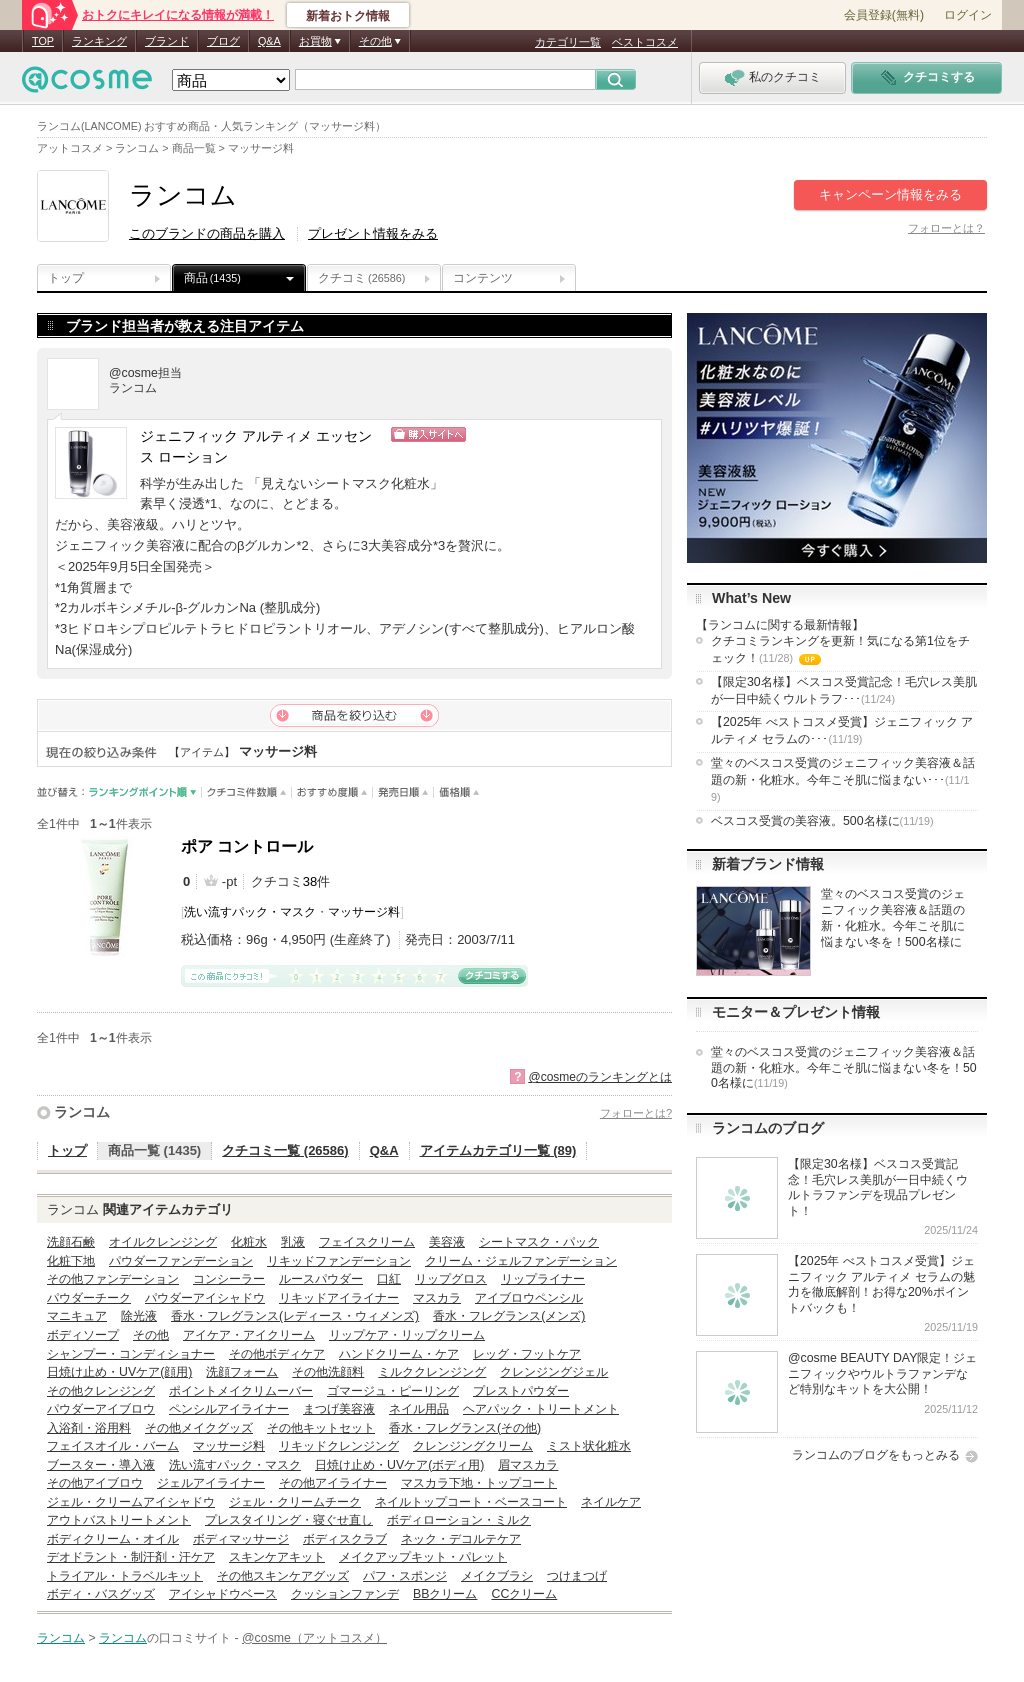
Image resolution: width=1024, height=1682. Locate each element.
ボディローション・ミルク (459, 1520)
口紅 (389, 1279)
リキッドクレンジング (339, 1446)
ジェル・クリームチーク (295, 1502)
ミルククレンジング (432, 1372)
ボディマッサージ (241, 1539)
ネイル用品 (419, 1409)
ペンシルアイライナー (229, 1409)
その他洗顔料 (328, 1372)
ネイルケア (611, 1502)
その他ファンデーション (113, 1279)
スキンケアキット (277, 1557)
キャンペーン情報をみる (890, 194)
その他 (151, 1335)
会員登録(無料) (884, 15)
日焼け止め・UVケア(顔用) (119, 1372)
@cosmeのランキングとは (600, 1077)
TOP (43, 41)
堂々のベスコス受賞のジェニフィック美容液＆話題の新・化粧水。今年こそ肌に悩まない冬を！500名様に (844, 1067)
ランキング (99, 41)
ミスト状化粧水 (589, 1446)
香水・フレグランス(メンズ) (509, 1316)
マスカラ (437, 1298)
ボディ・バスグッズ (101, 1594)
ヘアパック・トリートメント (541, 1409)
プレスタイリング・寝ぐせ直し (289, 1520)
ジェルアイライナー (211, 1483)
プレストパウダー (521, 1391)
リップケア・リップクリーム (407, 1335)
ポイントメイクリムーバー (241, 1391)
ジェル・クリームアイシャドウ (131, 1502)
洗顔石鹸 (71, 1242)
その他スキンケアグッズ (283, 1576)
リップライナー (543, 1279)
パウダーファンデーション (181, 1261)
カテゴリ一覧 (568, 42)
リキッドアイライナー (339, 1298)
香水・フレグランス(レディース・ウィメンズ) (295, 1316)
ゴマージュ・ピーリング (393, 1391)
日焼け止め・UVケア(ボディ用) (399, 1465)
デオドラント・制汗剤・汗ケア (131, 1557)
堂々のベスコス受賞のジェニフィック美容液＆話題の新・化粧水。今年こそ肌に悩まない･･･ (843, 780)
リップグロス (451, 1279)
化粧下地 (71, 1261)
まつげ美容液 (339, 1409)
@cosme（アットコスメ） (314, 1638)
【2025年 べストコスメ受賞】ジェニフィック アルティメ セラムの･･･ (842, 730)
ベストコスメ (645, 42)
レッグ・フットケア (527, 1354)
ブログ (223, 41)
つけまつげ (577, 1576)
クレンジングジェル (554, 1372)
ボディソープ (83, 1335)
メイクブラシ (497, 1576)
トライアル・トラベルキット (125, 1576)
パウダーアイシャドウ (205, 1298)
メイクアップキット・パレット (423, 1557)
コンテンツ (483, 278)
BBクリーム (445, 1594)
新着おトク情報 (348, 16)
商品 (212, 278)
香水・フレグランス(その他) (465, 1428)
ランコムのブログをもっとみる (876, 1455)
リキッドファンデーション (339, 1261)
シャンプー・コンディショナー (131, 1354)
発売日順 (403, 792)
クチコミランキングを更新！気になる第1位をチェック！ (840, 651)
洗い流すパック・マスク (250, 912)
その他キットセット (321, 1428)
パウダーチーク (89, 1298)
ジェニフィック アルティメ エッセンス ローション (256, 447)
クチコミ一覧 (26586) (285, 1150)
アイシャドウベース (223, 1594)
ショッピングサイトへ (515, 434)
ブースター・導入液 (101, 1465)
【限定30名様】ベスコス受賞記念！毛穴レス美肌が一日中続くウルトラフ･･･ (844, 690)
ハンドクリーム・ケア (399, 1354)
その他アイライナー (333, 1483)
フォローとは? (636, 1113)
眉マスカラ (528, 1465)
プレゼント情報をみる (373, 233)
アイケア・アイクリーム (249, 1335)
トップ (66, 278)
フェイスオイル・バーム (113, 1446)
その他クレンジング (101, 1391)
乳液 (293, 1242)
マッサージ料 (364, 912)
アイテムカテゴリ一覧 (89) (498, 1150)
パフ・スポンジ (405, 1576)
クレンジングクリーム (473, 1446)
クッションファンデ (345, 1594)
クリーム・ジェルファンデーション (521, 1261)
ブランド (167, 41)
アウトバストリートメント (119, 1520)
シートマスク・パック (539, 1242)
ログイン (968, 15)
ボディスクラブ (345, 1539)
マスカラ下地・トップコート (479, 1483)
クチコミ (361, 278)
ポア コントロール (247, 846)
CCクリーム (524, 1594)
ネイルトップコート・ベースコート (471, 1502)
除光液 (139, 1316)
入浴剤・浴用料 (89, 1428)
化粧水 (249, 1242)
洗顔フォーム (242, 1372)
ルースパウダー (321, 1279)
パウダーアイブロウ (101, 1409)
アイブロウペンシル (529, 1298)
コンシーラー (229, 1279)
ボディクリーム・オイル (113, 1539)
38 (310, 881)
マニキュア (77, 1316)
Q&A (269, 41)
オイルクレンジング (163, 1242)
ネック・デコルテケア (461, 1539)
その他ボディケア (277, 1354)
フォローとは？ (946, 228)
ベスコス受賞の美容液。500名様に (822, 821)
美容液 (447, 1242)
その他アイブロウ (95, 1483)
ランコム (82, 1112)
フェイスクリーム (367, 1242)
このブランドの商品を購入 (207, 233)
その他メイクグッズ (199, 1428)
